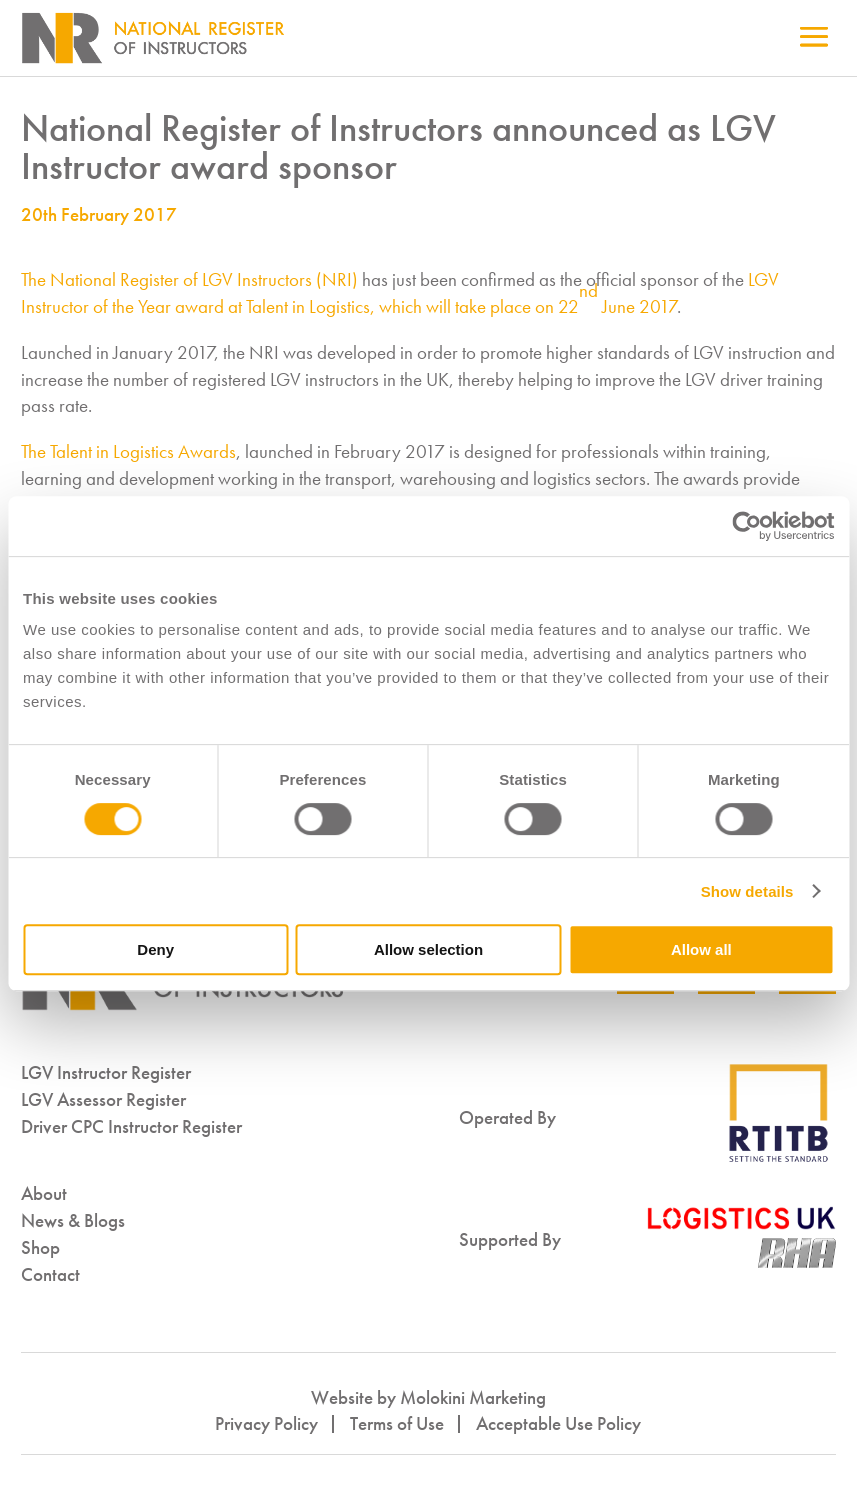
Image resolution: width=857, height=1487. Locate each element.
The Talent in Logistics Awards (128, 451)
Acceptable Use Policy (558, 1423)
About (44, 1193)
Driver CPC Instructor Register (131, 1126)
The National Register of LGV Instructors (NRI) (189, 279)
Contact (50, 1274)
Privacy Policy (266, 1423)
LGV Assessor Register (103, 1099)
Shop (40, 1247)
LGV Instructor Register (106, 1072)
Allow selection (428, 949)
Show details (747, 891)
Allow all (701, 949)
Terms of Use (397, 1423)
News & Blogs (73, 1220)
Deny (155, 949)
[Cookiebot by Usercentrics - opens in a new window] (746, 526)
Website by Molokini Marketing (428, 1397)
